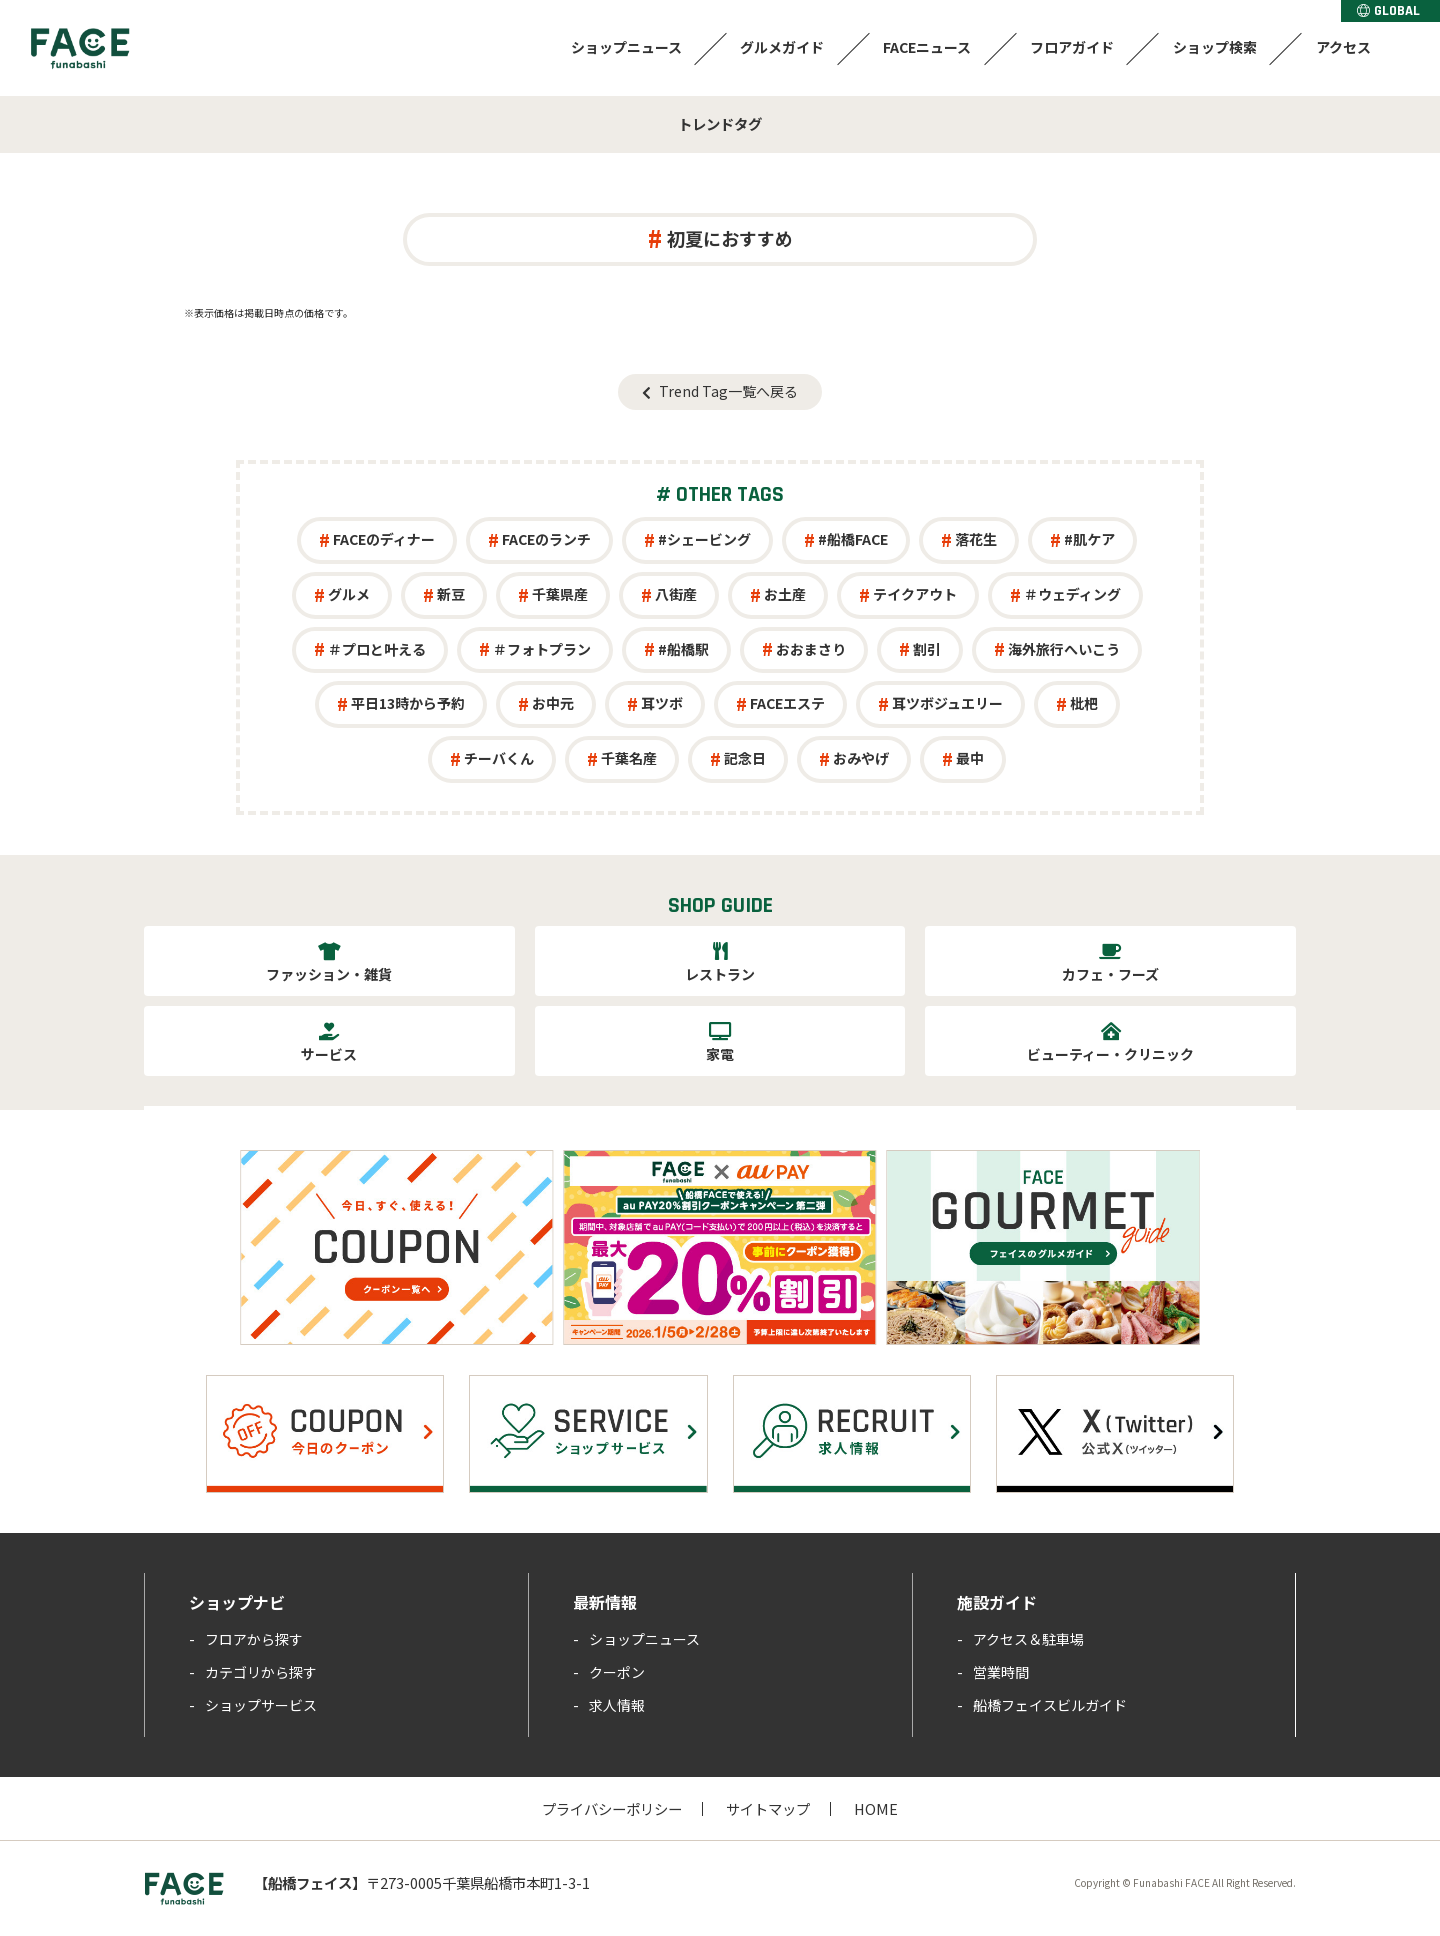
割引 (927, 649)
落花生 (976, 539)
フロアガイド (1069, 47)
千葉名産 (629, 758)
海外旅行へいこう (1064, 649)
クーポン (617, 1672)
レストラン (720, 974)
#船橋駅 (683, 649)
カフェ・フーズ (1110, 974)
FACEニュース (923, 47)
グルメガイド (777, 47)
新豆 (451, 594)
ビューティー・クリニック (1110, 1054)
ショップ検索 (1213, 47)
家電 (720, 1054)
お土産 (785, 594)
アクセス (1342, 47)
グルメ (349, 594)
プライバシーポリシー (612, 1808)
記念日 (745, 758)
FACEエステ (787, 703)
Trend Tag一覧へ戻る (728, 391)
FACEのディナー (384, 539)
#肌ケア (1089, 539)
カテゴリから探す (261, 1672)
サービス (329, 1054)
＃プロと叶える (377, 649)
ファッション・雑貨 (329, 974)
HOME (876, 1808)
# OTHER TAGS (720, 495)
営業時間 (1001, 1672)
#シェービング (704, 539)
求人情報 (617, 1705)
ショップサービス (261, 1705)
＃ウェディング (1072, 594)
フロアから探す (254, 1639)
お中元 (553, 703)
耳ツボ (662, 703)
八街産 (676, 594)
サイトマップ (768, 1808)
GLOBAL (1388, 11)
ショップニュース (619, 47)
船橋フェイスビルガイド (1050, 1705)
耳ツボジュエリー (947, 703)
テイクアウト (915, 594)
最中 (970, 758)
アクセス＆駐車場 (1028, 1639)
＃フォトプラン (542, 649)
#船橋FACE (853, 539)
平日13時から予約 (408, 703)
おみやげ (861, 758)
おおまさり (811, 649)
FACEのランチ (546, 539)
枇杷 (1084, 703)
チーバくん (499, 758)
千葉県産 (560, 594)
